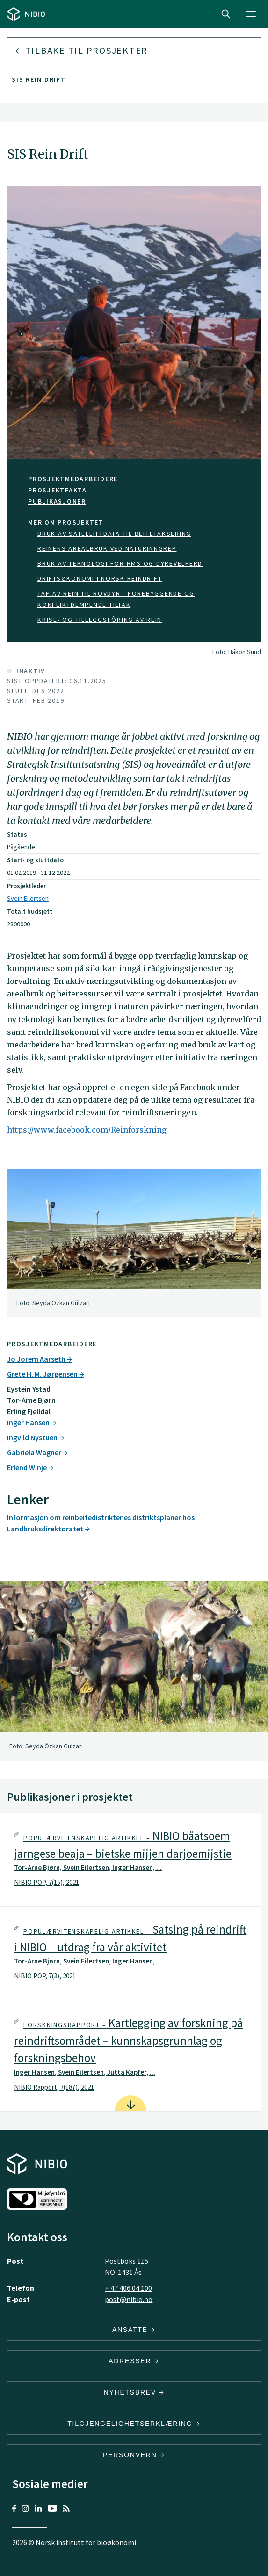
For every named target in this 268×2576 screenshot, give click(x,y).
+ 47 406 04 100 (128, 2288)
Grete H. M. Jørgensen (45, 1373)
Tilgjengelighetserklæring (133, 2423)
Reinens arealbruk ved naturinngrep (107, 548)
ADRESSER (134, 2361)
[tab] (130, 1859)
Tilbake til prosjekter (81, 50)
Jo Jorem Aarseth (39, 1359)
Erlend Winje (30, 1467)
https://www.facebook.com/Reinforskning (87, 1129)
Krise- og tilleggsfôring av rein (99, 619)
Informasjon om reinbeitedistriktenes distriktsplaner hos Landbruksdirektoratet (101, 1523)
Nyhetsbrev (134, 2392)
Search (226, 14)
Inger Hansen (31, 1422)
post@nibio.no (128, 2299)
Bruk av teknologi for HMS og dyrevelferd (120, 563)
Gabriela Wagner (37, 1452)
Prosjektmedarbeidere (73, 479)
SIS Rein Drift (39, 79)
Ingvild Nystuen (35, 1437)
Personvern (134, 2455)
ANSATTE (134, 2329)
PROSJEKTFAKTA (57, 490)
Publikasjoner (57, 501)
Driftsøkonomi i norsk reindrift (99, 578)
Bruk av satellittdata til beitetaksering (114, 533)
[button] (130, 1859)
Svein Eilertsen (28, 898)
